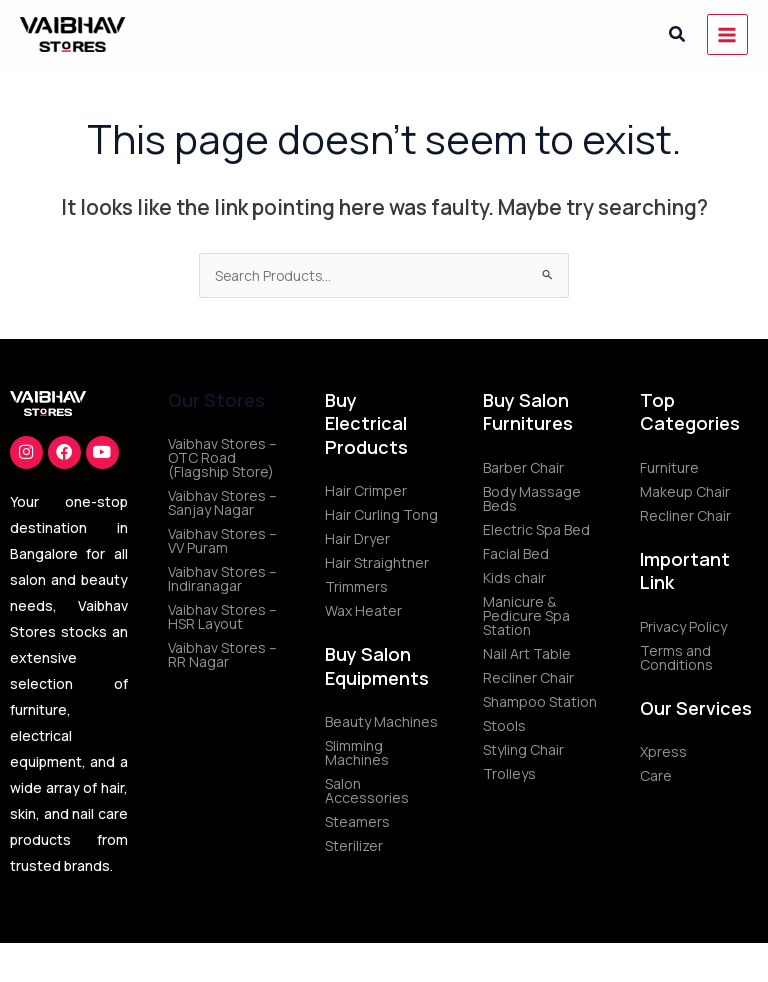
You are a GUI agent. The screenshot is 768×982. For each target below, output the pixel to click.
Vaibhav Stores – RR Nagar (222, 654)
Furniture (669, 467)
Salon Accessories (367, 790)
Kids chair (514, 577)
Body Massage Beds (532, 498)
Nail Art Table (527, 653)
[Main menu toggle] (727, 34)
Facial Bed (516, 553)
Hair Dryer (357, 538)
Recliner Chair (528, 677)
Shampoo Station (540, 701)
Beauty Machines (381, 721)
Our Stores (216, 400)
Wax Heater (363, 610)
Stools (504, 725)
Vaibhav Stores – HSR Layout (222, 616)
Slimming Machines (357, 752)
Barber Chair (523, 467)
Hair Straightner (377, 562)
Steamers (357, 821)
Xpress (663, 751)
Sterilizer (354, 845)
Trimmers (356, 586)
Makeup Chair (685, 491)
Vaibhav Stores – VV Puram (222, 540)
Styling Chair (523, 749)
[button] (678, 35)
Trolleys (509, 773)
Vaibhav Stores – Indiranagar (222, 578)
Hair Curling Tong (381, 514)
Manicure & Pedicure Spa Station (526, 615)
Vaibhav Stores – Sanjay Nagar (222, 502)
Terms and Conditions (676, 657)
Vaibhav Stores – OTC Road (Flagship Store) (222, 457)
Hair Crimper (366, 490)
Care (656, 775)
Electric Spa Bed (536, 529)
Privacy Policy (683, 626)
